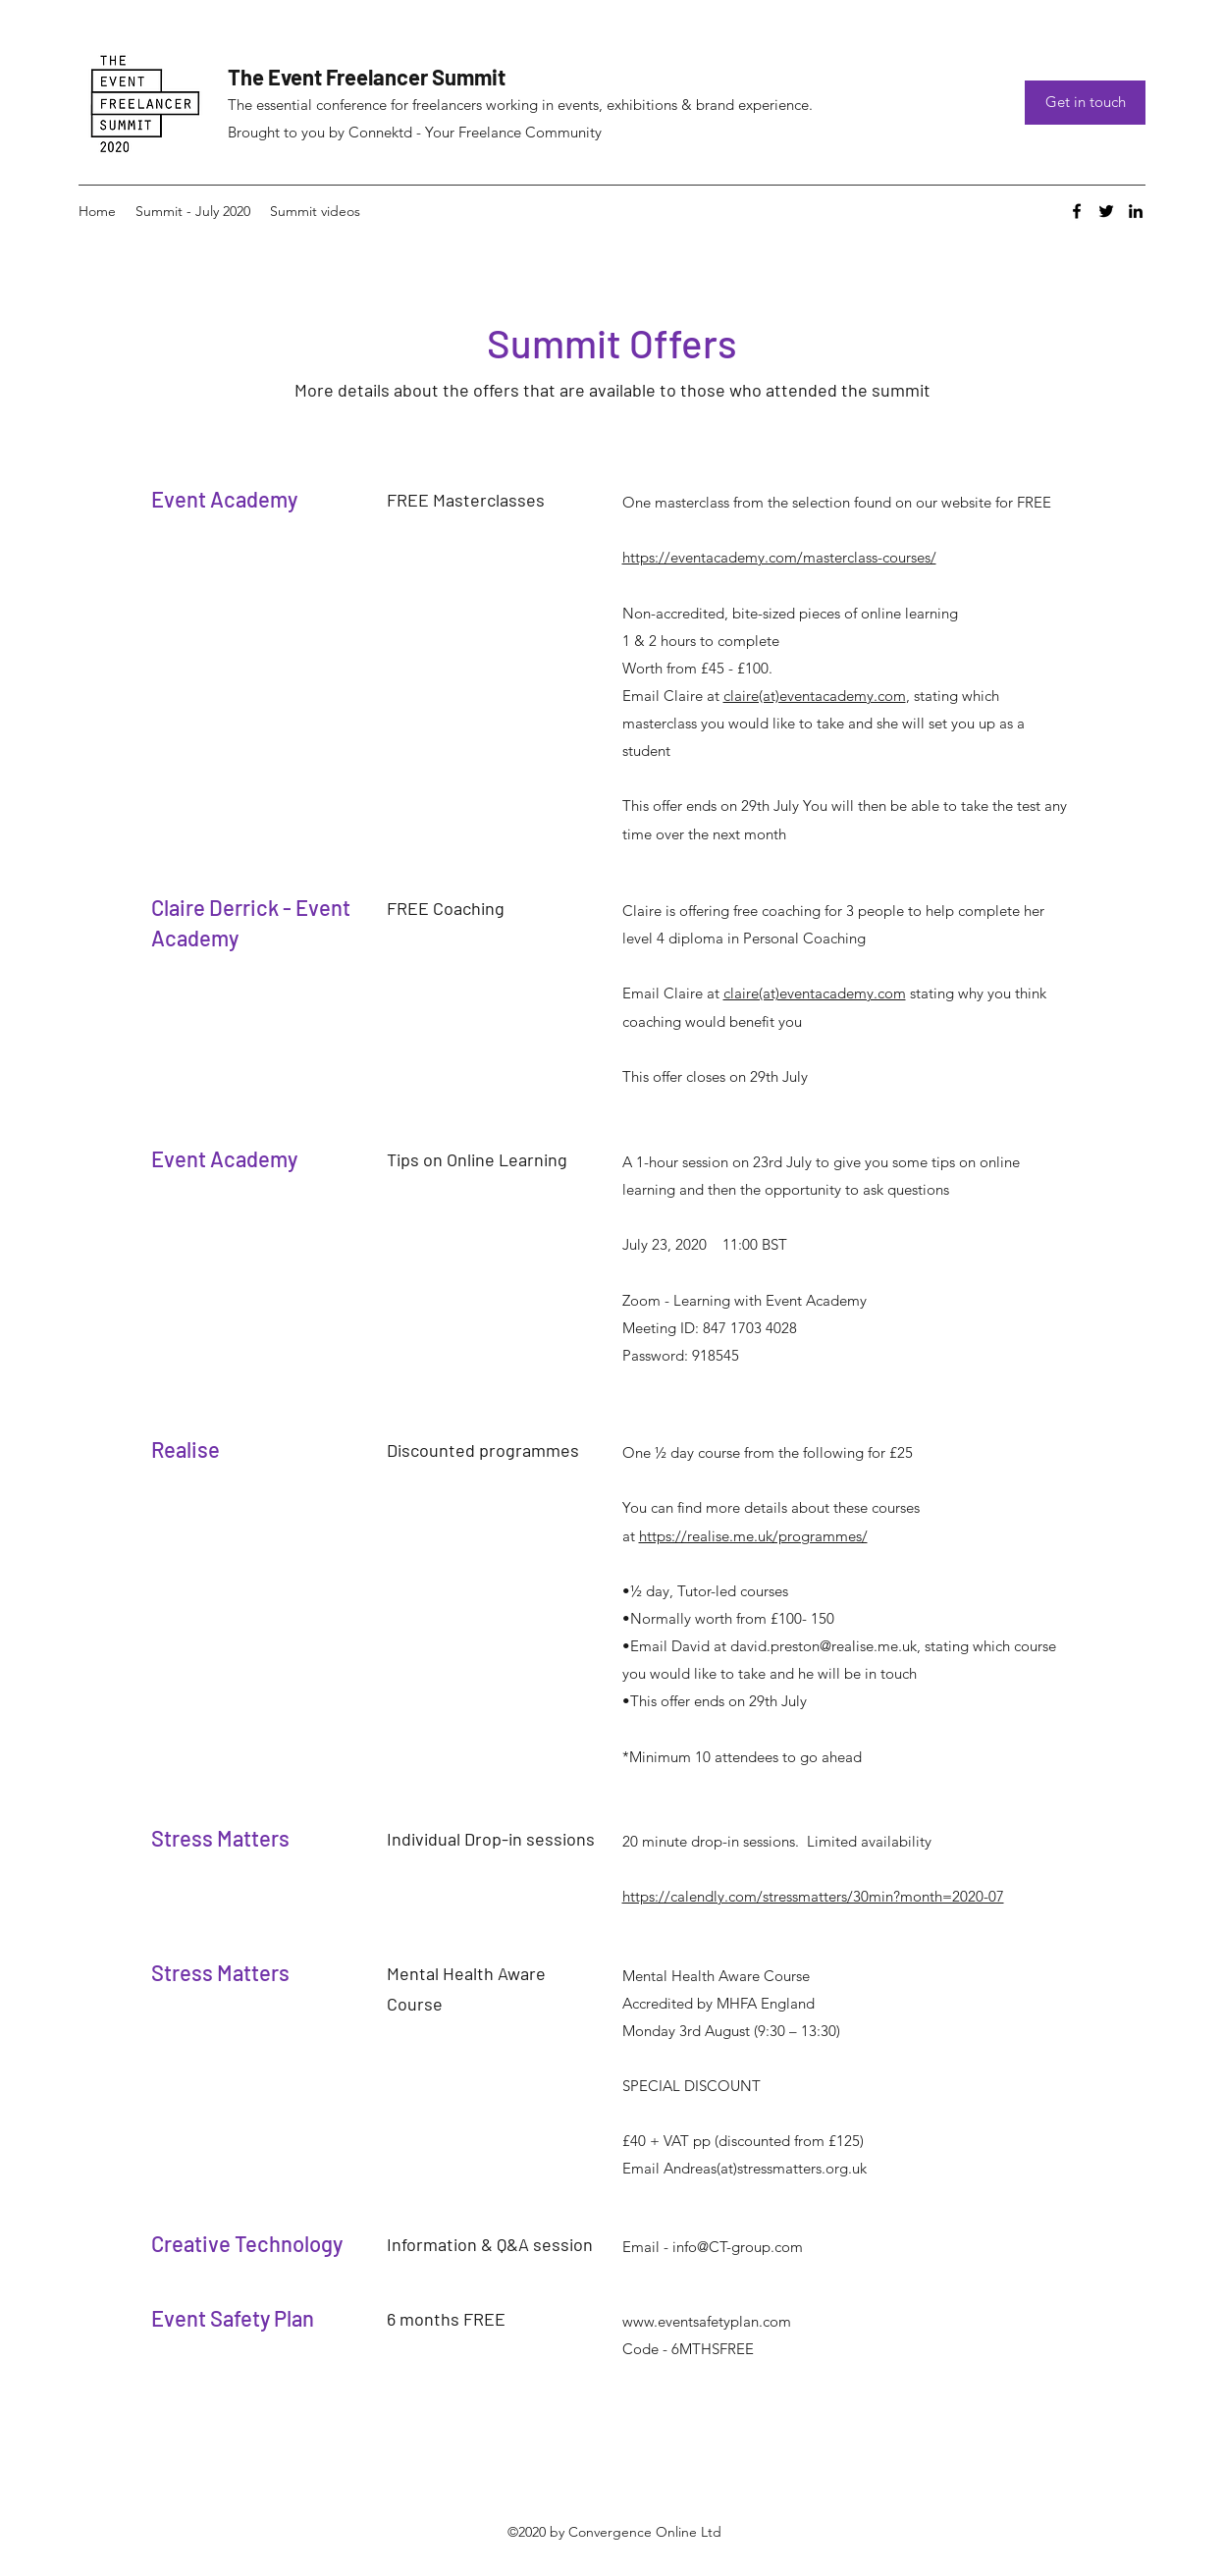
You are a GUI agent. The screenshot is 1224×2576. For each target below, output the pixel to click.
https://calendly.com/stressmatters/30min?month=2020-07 (813, 1896)
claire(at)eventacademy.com (814, 695)
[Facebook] (1077, 211)
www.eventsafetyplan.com (706, 2321)
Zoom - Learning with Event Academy (744, 1300)
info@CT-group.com (737, 2246)
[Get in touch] (1085, 102)
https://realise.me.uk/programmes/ (753, 1536)
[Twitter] (1106, 211)
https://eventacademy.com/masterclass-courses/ (779, 557)
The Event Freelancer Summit (367, 76)
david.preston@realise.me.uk (823, 1646)
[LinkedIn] (1135, 211)
